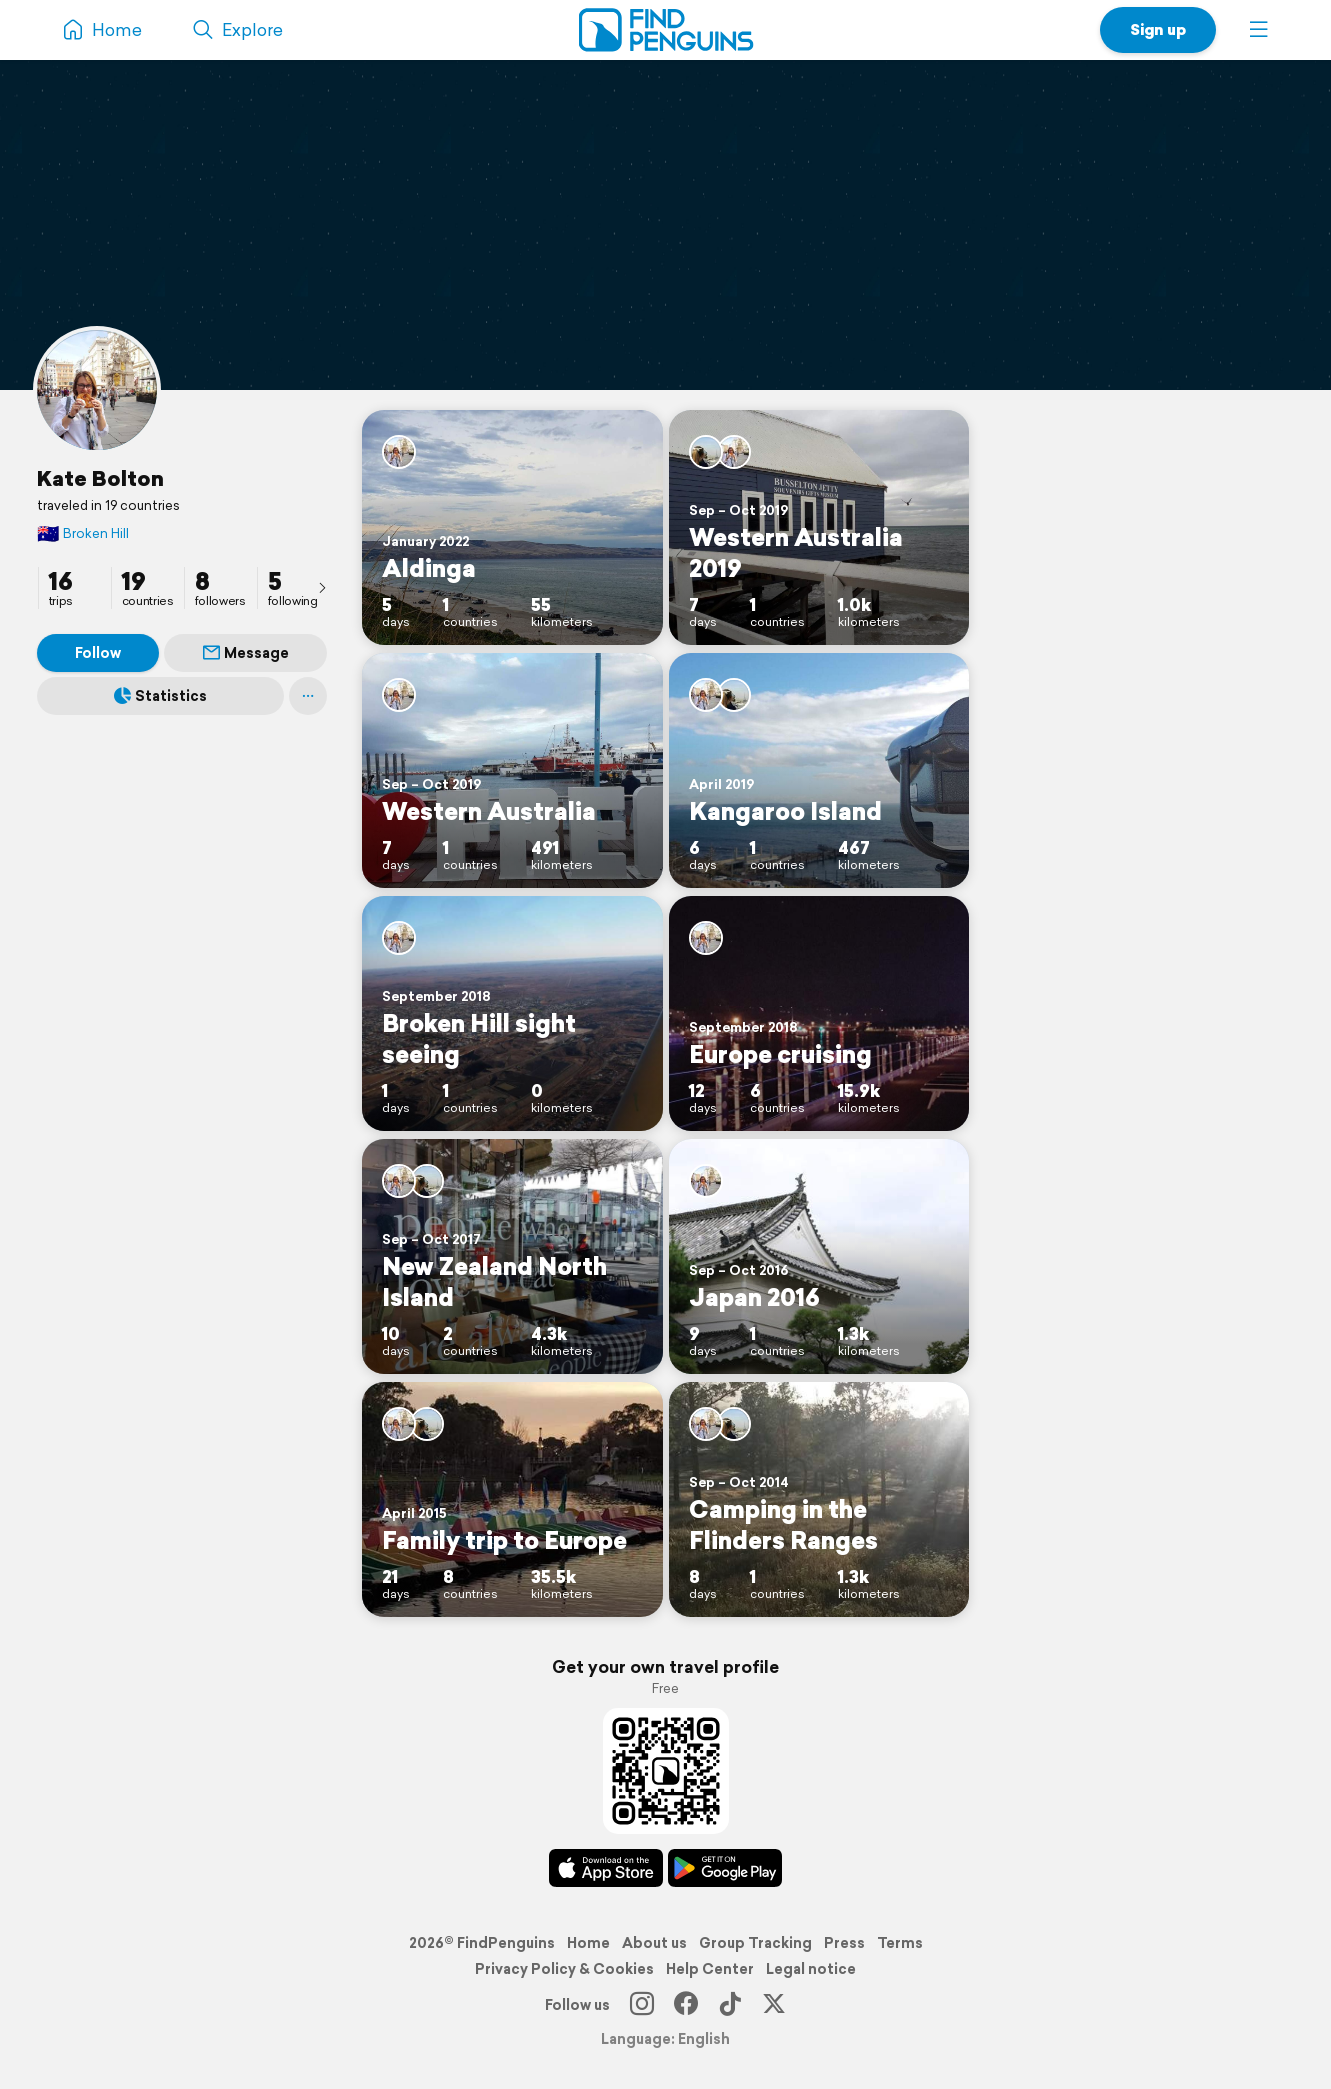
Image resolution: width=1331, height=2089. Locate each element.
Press (844, 1943)
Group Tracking (755, 1943)
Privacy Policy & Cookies (564, 1969)
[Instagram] (642, 2005)
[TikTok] (730, 2005)
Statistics (160, 696)
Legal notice (811, 1969)
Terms (900, 1943)
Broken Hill (83, 533)
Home (588, 1943)
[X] (774, 2005)
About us (654, 1943)
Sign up (1158, 29)
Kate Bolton (100, 478)
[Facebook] (686, 2005)
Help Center (710, 1969)
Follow (98, 653)
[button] (1259, 30)
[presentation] (322, 587)
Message (246, 653)
